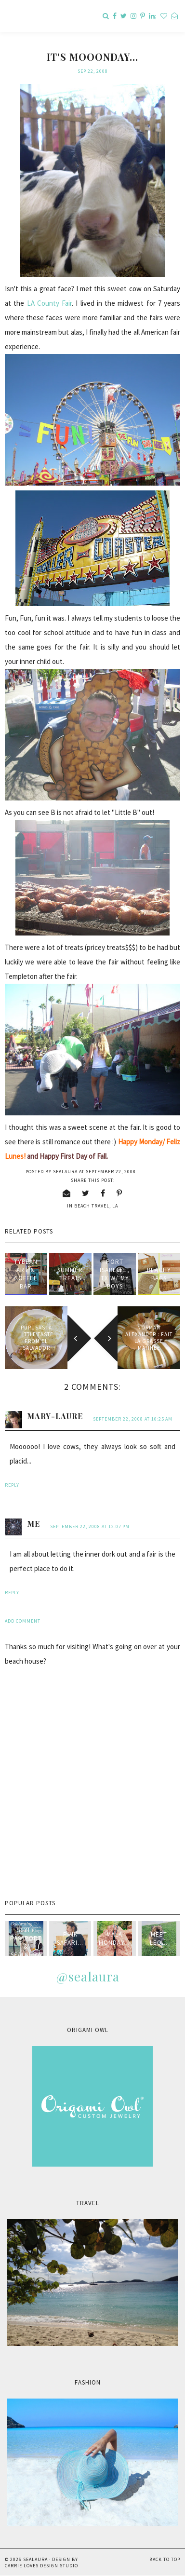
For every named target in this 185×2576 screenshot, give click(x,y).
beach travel (91, 1206)
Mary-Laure (55, 1416)
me (33, 1523)
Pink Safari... (70, 1938)
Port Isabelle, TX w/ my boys (115, 1274)
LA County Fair (49, 303)
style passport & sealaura (26, 1942)
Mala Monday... (114, 1938)
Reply (12, 1485)
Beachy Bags (159, 1274)
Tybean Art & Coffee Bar (26, 1274)
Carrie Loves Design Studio (41, 2565)
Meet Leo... (159, 1938)
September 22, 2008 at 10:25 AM (132, 1419)
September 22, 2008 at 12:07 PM (90, 1526)
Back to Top (164, 2559)
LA (115, 1206)
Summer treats (70, 1274)
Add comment (22, 1621)
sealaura (35, 2559)
